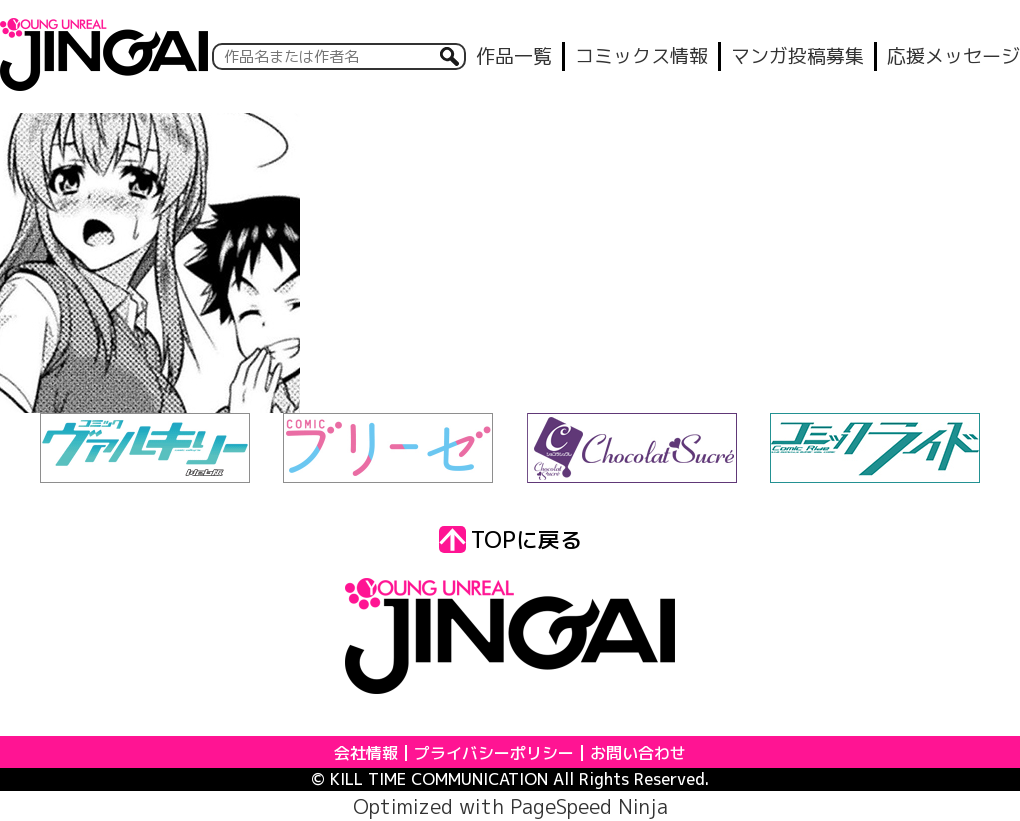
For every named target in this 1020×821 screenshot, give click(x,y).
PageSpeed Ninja (589, 806)
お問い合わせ (638, 753)
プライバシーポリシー (494, 753)
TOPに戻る (510, 539)
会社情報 (366, 753)
